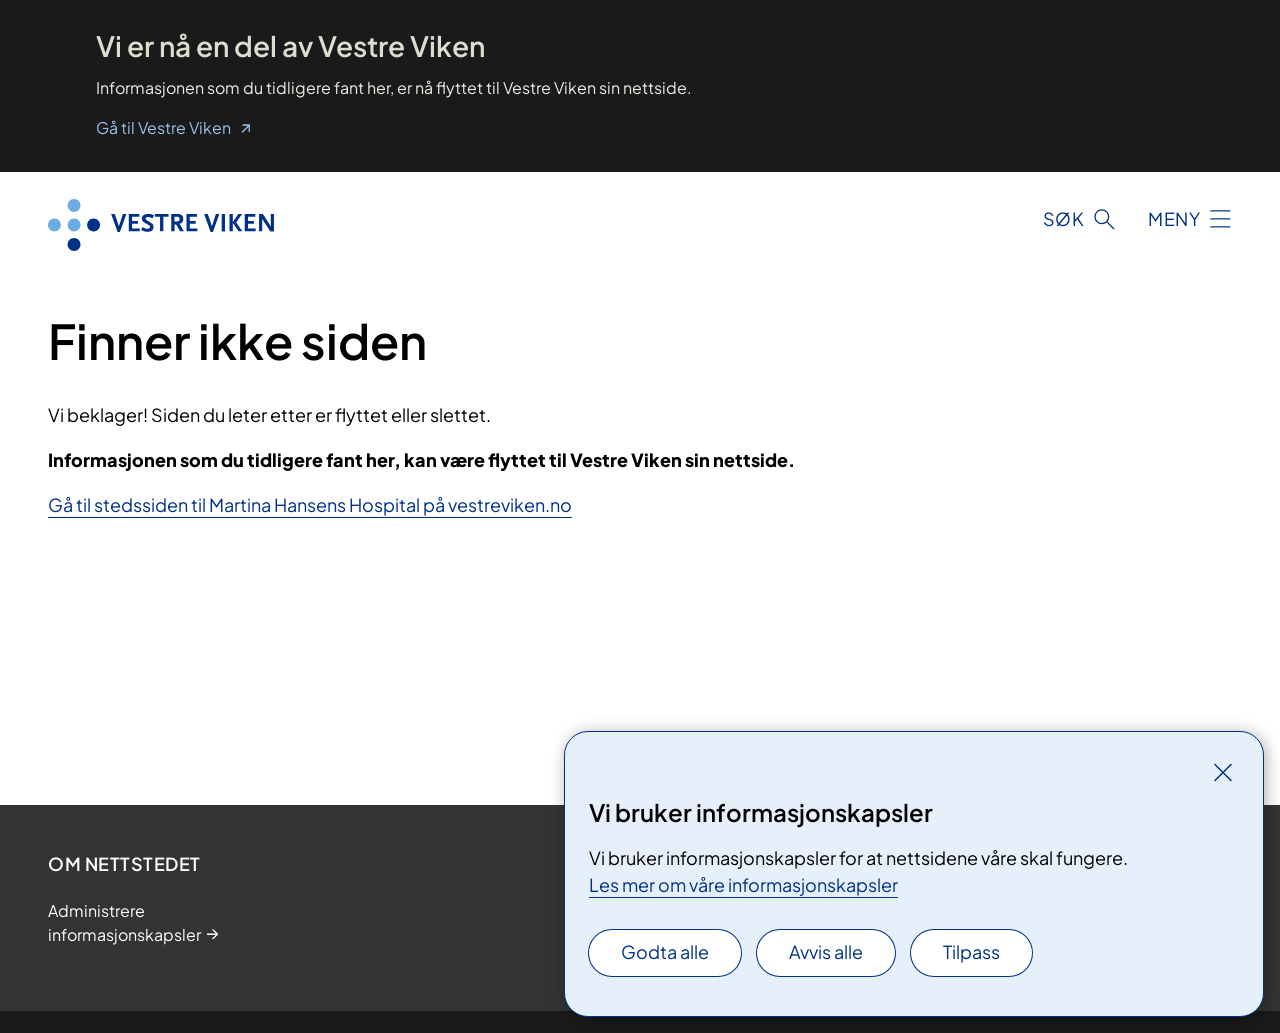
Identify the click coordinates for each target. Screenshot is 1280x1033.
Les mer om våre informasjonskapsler (743, 884)
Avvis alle (826, 951)
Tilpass (971, 951)
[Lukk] (1223, 772)
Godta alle (665, 951)
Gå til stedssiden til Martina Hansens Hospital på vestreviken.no (310, 504)
